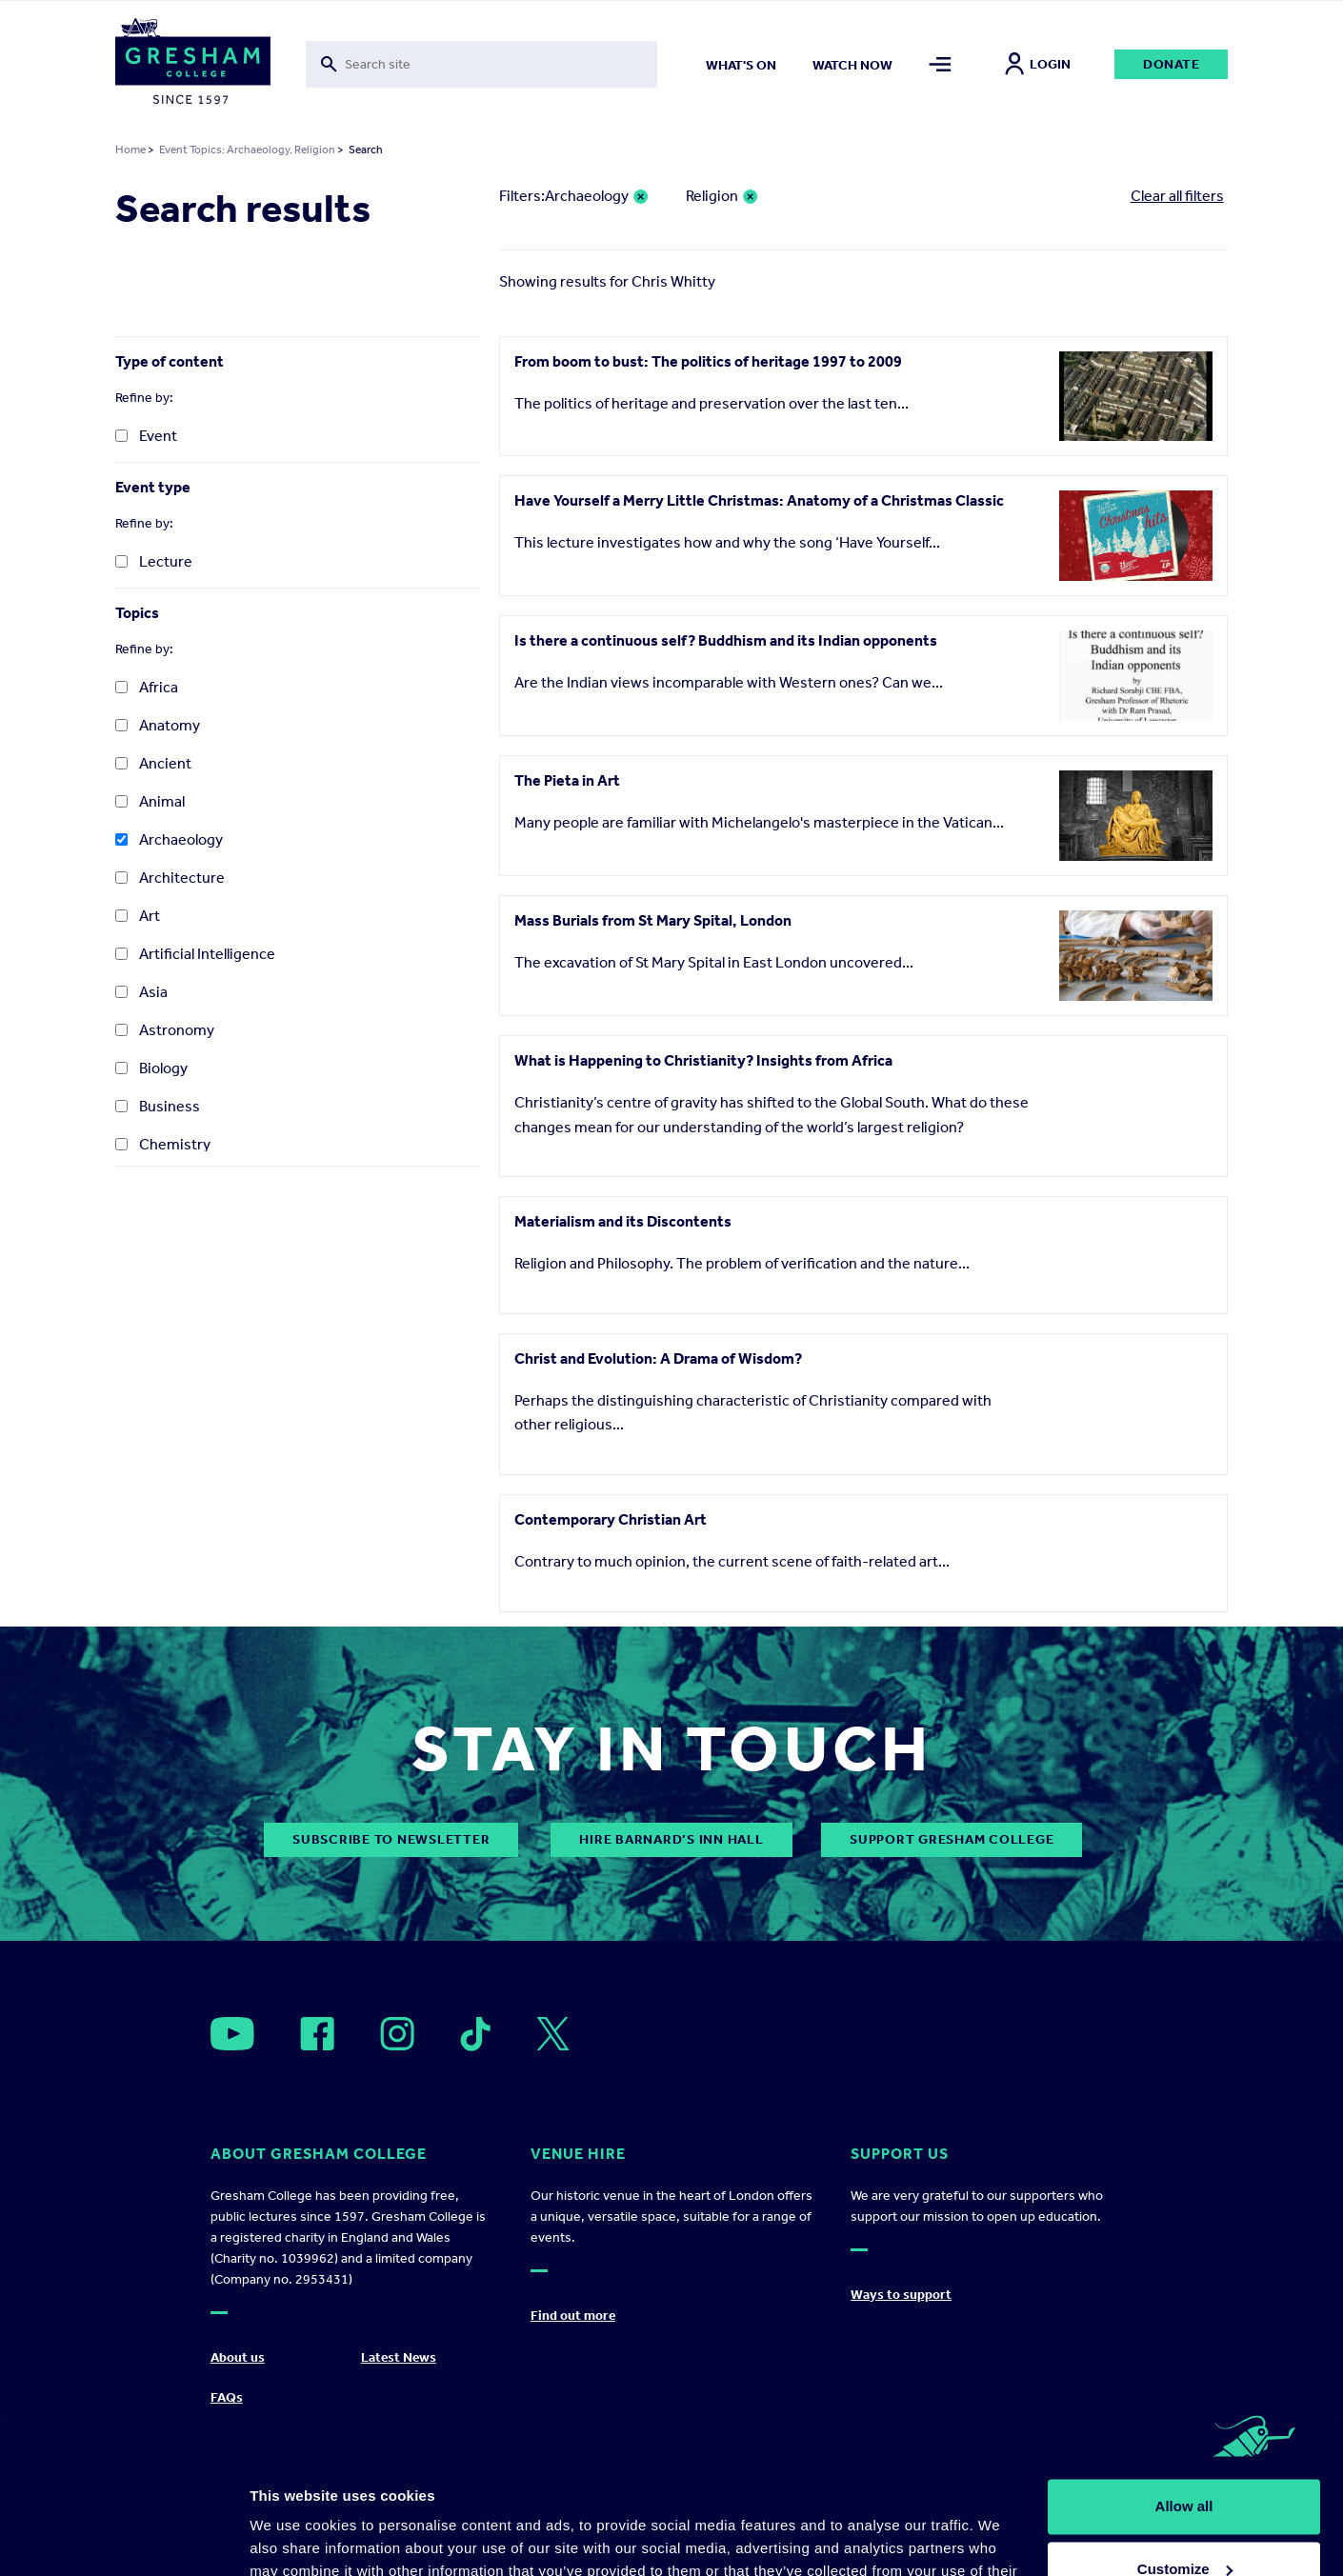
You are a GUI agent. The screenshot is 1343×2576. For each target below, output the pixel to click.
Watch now (852, 65)
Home (130, 149)
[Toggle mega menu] (939, 64)
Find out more (573, 2315)
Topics (137, 613)
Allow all (1184, 2398)
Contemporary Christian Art (610, 1519)
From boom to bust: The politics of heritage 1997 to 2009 (708, 361)
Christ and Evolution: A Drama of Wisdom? (658, 1358)
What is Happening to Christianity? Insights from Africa (703, 1060)
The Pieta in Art (567, 780)
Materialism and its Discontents (623, 1221)
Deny (1184, 2523)
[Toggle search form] (482, 64)
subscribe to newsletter (391, 1839)
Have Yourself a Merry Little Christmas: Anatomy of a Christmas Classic (759, 500)
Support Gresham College (951, 1839)
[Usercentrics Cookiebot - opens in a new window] (123, 2539)
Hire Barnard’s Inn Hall (671, 1839)
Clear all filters (1177, 196)
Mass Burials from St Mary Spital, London (653, 920)
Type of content (169, 361)
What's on (741, 65)
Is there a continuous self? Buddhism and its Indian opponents (725, 640)
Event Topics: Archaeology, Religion (247, 149)
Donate (1171, 64)
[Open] (232, 2033)
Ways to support (901, 2294)
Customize (1185, 2460)
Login (1038, 64)
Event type (152, 487)
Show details (294, 2538)
